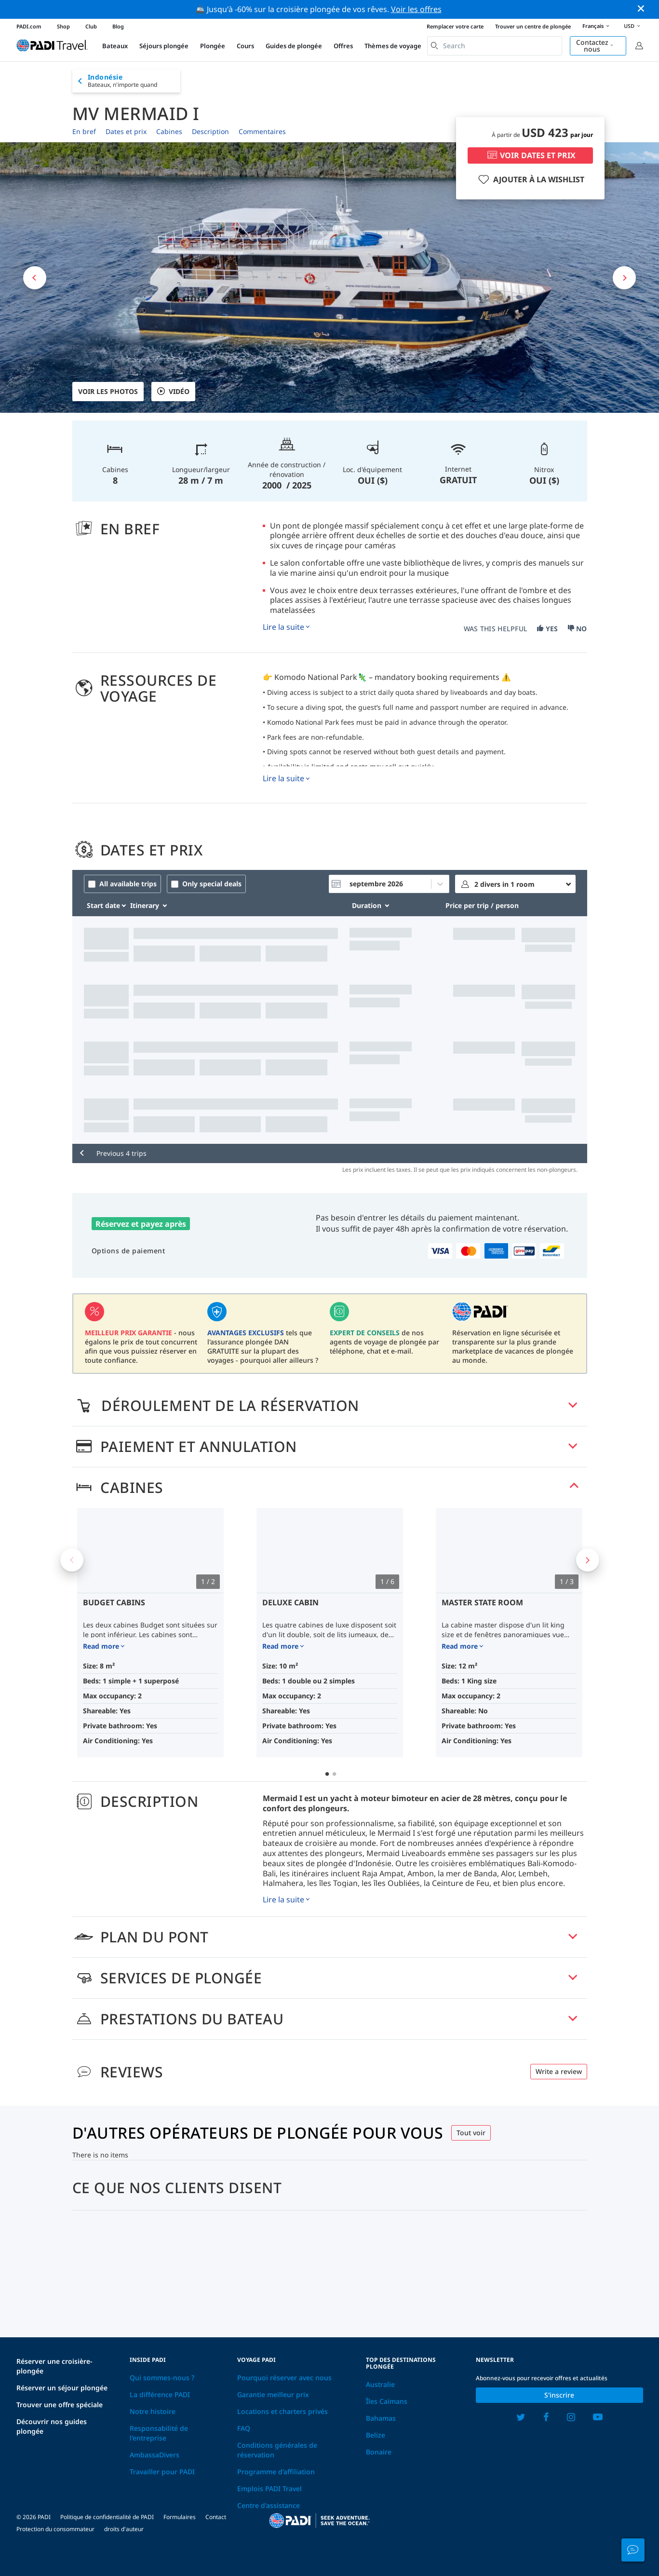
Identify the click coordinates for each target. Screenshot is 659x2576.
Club (91, 26)
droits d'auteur (124, 2529)
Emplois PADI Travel (269, 2488)
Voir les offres (416, 9)
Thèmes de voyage (392, 45)
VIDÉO (173, 391)
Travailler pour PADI (162, 2471)
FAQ (243, 2428)
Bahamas (381, 2418)
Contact (215, 2517)
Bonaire (378, 2451)
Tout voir (471, 2132)
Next (587, 1560)
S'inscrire (559, 2395)
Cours (245, 45)
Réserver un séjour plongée (62, 2387)
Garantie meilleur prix (273, 2394)
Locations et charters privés (282, 2411)
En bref (84, 131)
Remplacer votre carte (455, 26)
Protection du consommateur (55, 2529)
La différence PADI (160, 2394)
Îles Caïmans (386, 2401)
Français (597, 26)
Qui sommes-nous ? (162, 2377)
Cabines (169, 131)
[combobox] (494, 45)
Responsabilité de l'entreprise (159, 2433)
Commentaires (262, 131)
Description (210, 131)
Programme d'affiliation (276, 2471)
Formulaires (179, 2517)
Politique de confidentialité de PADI (107, 2517)
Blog (118, 26)
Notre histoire (152, 2411)
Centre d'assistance (268, 2505)
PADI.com (28, 26)
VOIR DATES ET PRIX (530, 155)
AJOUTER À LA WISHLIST (530, 179)
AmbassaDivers (154, 2454)
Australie (380, 2384)
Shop (63, 26)
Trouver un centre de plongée (533, 26)
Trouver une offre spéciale (59, 2404)
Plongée (212, 45)
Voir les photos (108, 391)
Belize (375, 2435)
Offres (343, 45)
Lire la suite (283, 627)
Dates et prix (126, 131)
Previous (71, 1560)
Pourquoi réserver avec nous (284, 2377)
